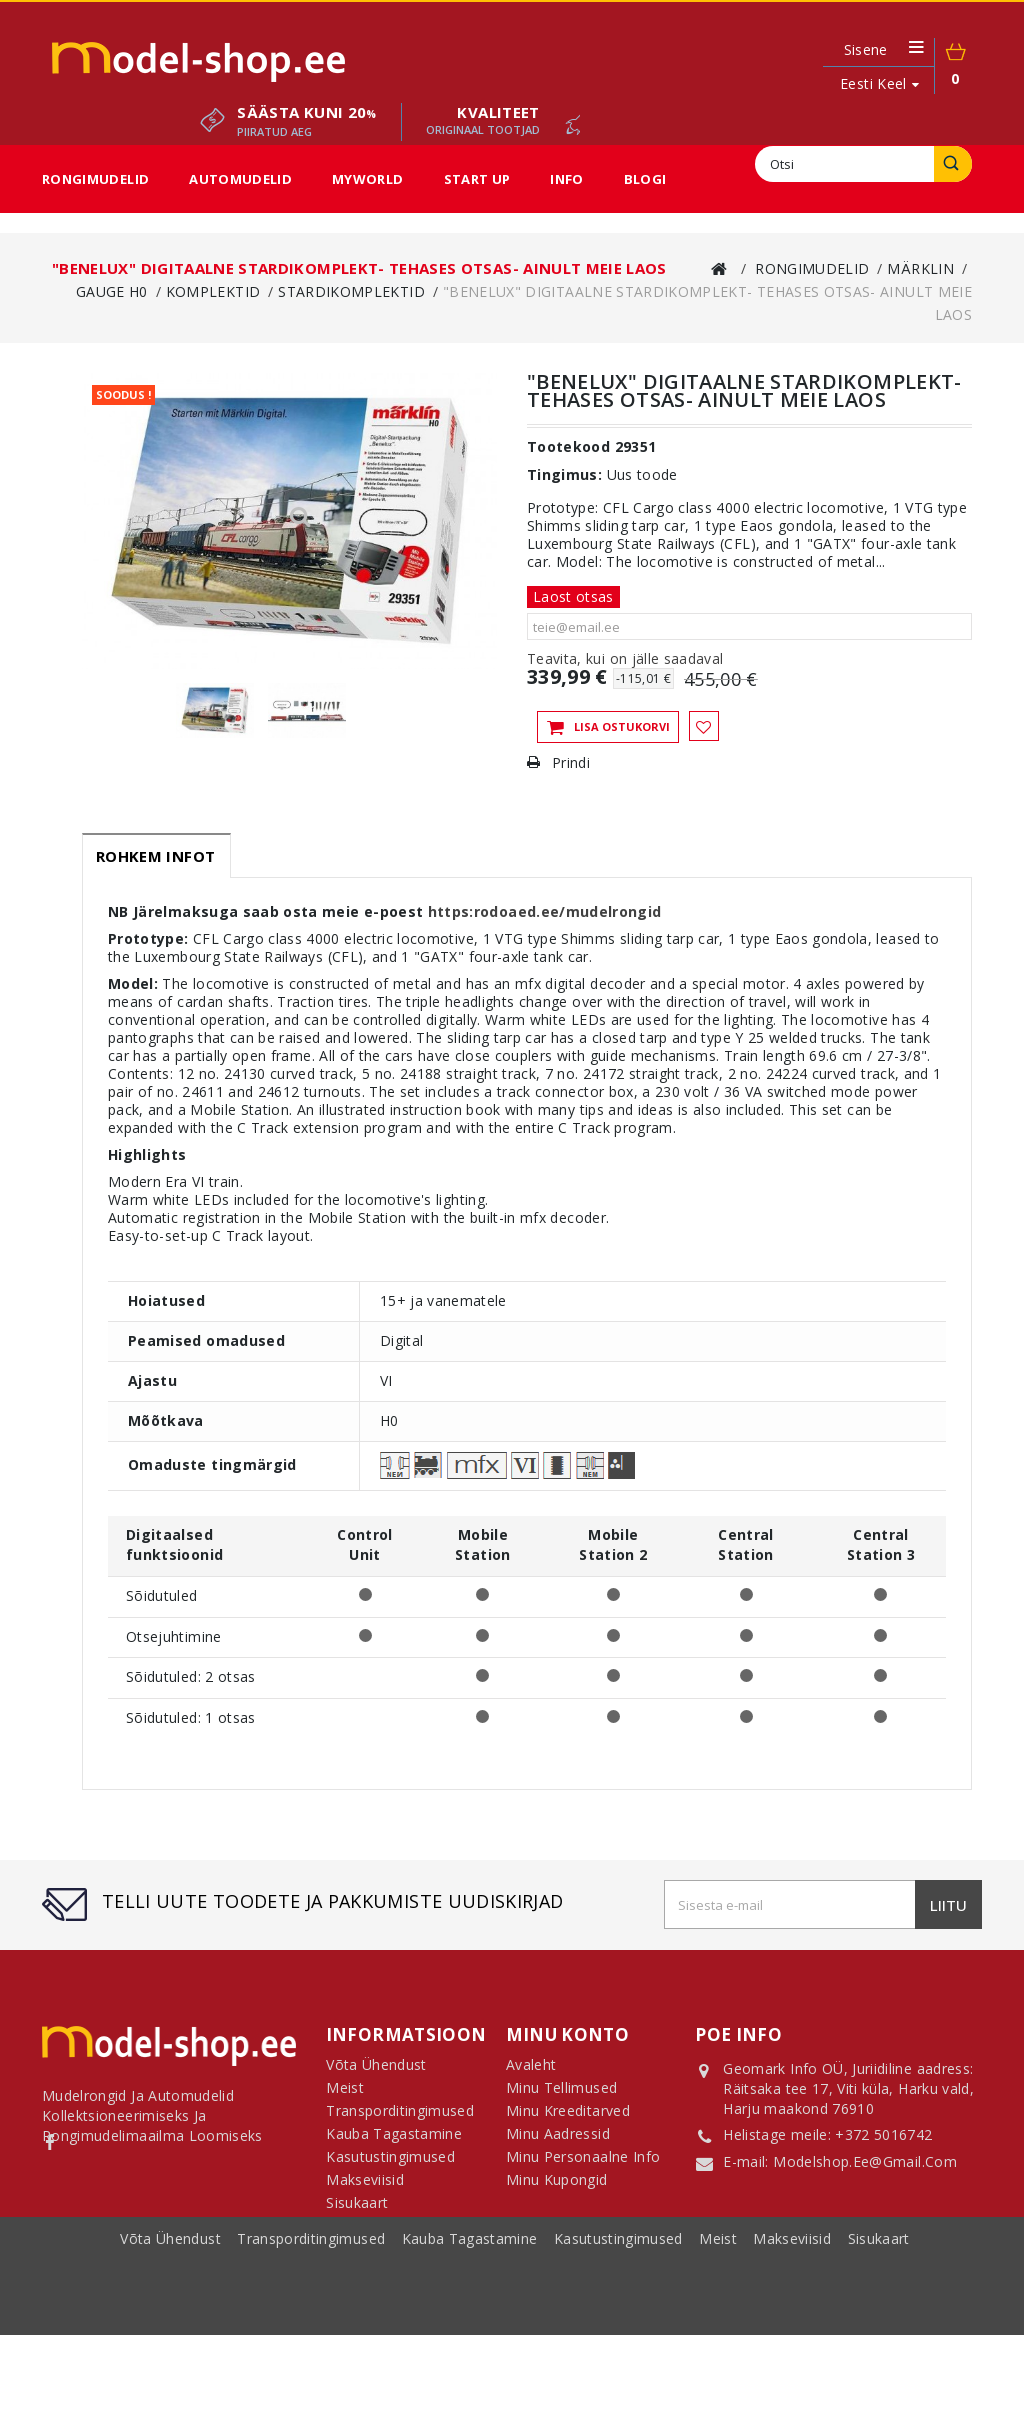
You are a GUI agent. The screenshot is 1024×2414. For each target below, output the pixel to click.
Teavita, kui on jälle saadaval (625, 658)
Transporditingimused (313, 2342)
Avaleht (531, 2072)
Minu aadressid (558, 2141)
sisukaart (879, 2342)
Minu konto (568, 2034)
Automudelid (240, 179)
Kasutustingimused (620, 2342)
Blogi (645, 179)
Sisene (866, 50)
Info (566, 179)
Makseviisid (794, 2342)
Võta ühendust (172, 2342)
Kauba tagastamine (472, 2342)
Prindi (571, 762)
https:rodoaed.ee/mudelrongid (545, 911)
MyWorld (367, 179)
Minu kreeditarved (568, 2118)
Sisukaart (357, 2210)
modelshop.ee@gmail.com (865, 2163)
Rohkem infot (155, 856)
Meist (720, 2342)
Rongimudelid (95, 179)
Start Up (477, 179)
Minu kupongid (557, 2187)
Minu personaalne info (583, 2164)
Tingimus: (564, 475)
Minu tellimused (561, 2095)
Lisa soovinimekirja (704, 726)
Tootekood (568, 447)
